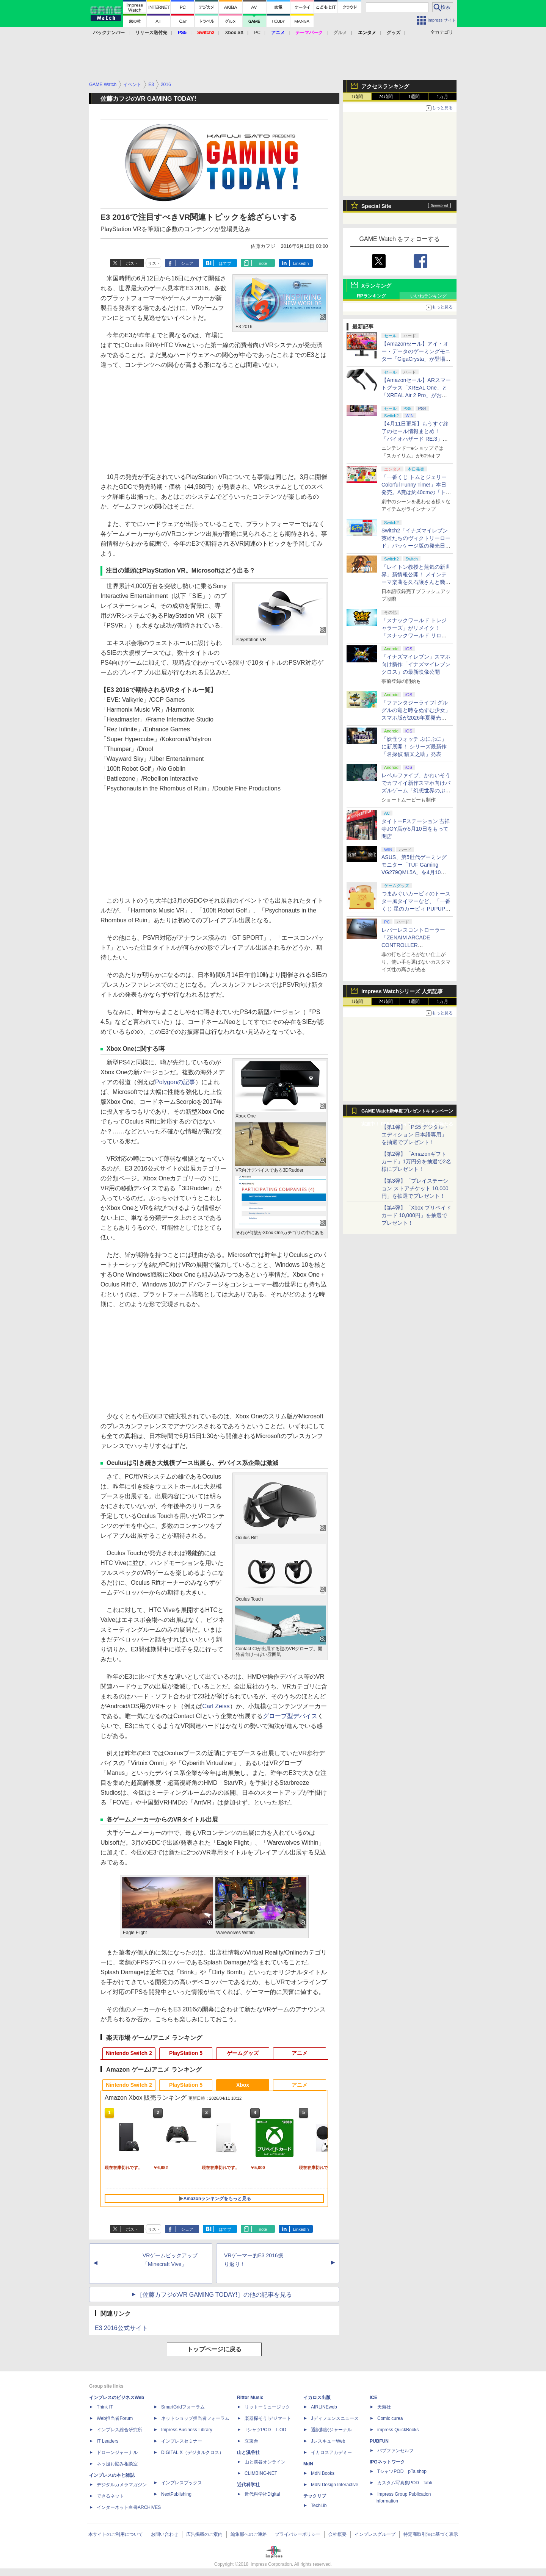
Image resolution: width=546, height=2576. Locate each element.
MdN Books (322, 2473)
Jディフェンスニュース (335, 2418)
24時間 (385, 96)
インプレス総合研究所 (119, 2429)
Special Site (376, 206)
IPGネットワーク (387, 2462)
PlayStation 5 (185, 2053)
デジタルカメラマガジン (122, 2484)
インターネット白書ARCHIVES (129, 2507)
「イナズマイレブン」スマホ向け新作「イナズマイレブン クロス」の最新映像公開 (415, 664)
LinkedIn (301, 263)
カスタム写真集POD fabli (404, 2482)
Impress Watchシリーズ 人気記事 (402, 991)
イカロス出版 (317, 2397)
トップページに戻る (214, 2349)
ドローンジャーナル (117, 2452)
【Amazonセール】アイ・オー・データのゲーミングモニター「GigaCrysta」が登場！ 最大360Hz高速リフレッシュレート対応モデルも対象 (415, 359)
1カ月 (443, 96)
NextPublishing (176, 2494)
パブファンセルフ (395, 2450)
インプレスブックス (181, 2482)
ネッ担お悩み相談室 (117, 2463)
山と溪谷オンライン (265, 2462)
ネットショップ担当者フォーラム (195, 2418)
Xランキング (376, 286)
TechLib (318, 2505)
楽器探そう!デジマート (268, 2418)
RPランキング (371, 296)
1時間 (357, 96)
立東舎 (251, 2441)
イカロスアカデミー (331, 2452)
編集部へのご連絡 (249, 2534)
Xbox (242, 2085)
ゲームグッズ (243, 2053)
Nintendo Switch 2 (129, 2053)
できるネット (110, 2496)
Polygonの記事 (175, 1082)
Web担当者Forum (115, 2418)
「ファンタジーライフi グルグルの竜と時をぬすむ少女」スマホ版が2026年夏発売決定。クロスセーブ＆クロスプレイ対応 (415, 718)
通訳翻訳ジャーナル (331, 2429)
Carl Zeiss (216, 1706)
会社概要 (337, 2534)
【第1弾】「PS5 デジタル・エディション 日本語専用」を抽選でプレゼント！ (415, 1134)
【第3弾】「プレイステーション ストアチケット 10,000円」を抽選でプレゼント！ (415, 1188)
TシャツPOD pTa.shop (402, 2471)
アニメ (300, 2053)
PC (257, 32)
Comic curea (390, 2418)
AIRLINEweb (324, 2407)
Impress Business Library (186, 2429)
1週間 (414, 96)
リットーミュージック (267, 2407)
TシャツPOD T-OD (265, 2429)
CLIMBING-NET (261, 2473)
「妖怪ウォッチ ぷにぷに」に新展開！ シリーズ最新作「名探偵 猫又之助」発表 (414, 746)
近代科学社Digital (262, 2494)
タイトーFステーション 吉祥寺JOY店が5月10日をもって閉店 (415, 828)
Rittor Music (250, 2397)
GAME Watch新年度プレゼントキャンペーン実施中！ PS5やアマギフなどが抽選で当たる (407, 1112)
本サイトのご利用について (115, 2534)
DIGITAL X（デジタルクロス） (192, 2452)
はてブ (225, 263)
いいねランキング (428, 296)
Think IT (105, 2407)
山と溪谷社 (248, 2452)
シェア (187, 263)
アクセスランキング (385, 86)
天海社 (384, 2407)
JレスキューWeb (328, 2441)
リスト (154, 263)
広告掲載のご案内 (204, 2534)
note (263, 263)
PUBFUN (379, 2441)
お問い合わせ (164, 2534)
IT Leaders (107, 2441)
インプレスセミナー (181, 2441)
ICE (373, 2397)
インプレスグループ (375, 2534)
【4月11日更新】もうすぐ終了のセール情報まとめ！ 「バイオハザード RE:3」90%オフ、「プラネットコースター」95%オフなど (415, 439)
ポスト (132, 263)
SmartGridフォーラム (183, 2407)
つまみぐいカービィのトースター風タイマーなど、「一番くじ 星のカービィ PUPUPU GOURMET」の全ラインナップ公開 (416, 908)
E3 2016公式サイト (121, 2328)
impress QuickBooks (398, 2429)
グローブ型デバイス (290, 1716)
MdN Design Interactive (334, 2484)
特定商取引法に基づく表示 (430, 2534)
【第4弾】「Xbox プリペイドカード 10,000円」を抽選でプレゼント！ (416, 1215)
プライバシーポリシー (297, 2534)
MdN (308, 2463)
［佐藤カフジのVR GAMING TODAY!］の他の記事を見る (214, 2294)
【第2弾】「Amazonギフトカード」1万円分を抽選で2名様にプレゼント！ (416, 1161)
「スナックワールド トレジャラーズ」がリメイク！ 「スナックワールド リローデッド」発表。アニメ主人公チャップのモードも (415, 635)
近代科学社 (248, 2484)
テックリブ (314, 2496)
